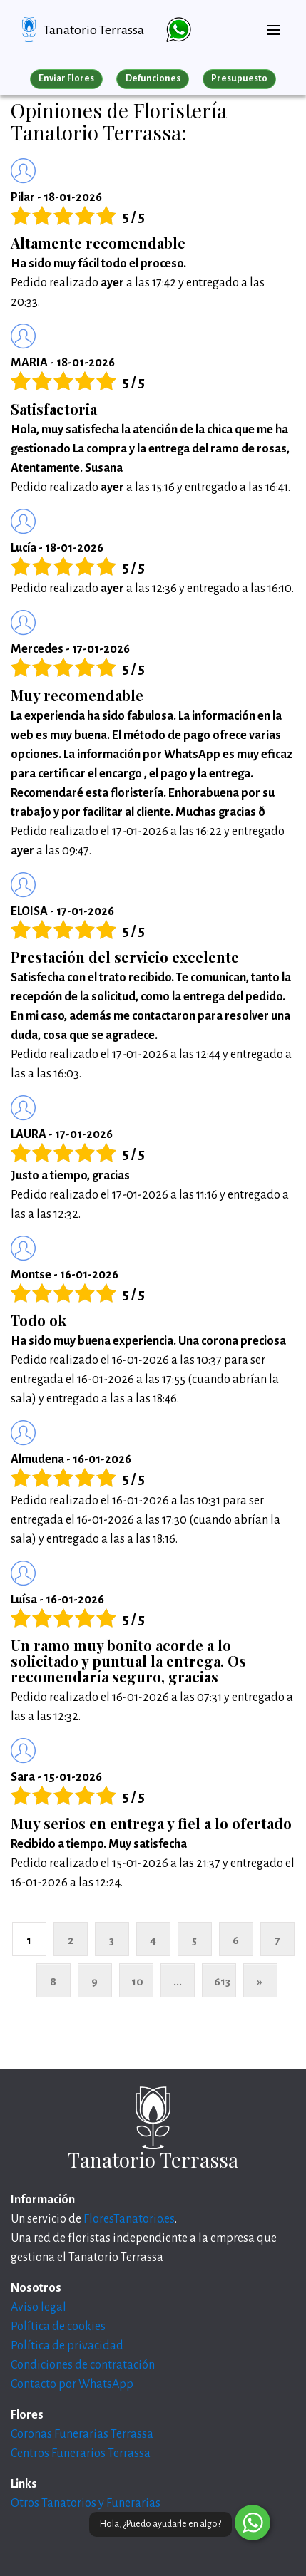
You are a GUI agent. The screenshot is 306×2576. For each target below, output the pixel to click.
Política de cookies (58, 2326)
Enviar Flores (66, 78)
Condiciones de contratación (83, 2365)
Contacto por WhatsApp (72, 2384)
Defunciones (153, 78)
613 (222, 1981)
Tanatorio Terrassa (94, 30)
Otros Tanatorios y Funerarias (85, 2503)
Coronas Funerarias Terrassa (82, 2434)
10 (137, 1981)
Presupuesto (239, 78)
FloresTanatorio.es (129, 2219)
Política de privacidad (67, 2345)
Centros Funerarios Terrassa (81, 2453)
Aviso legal (38, 2307)
